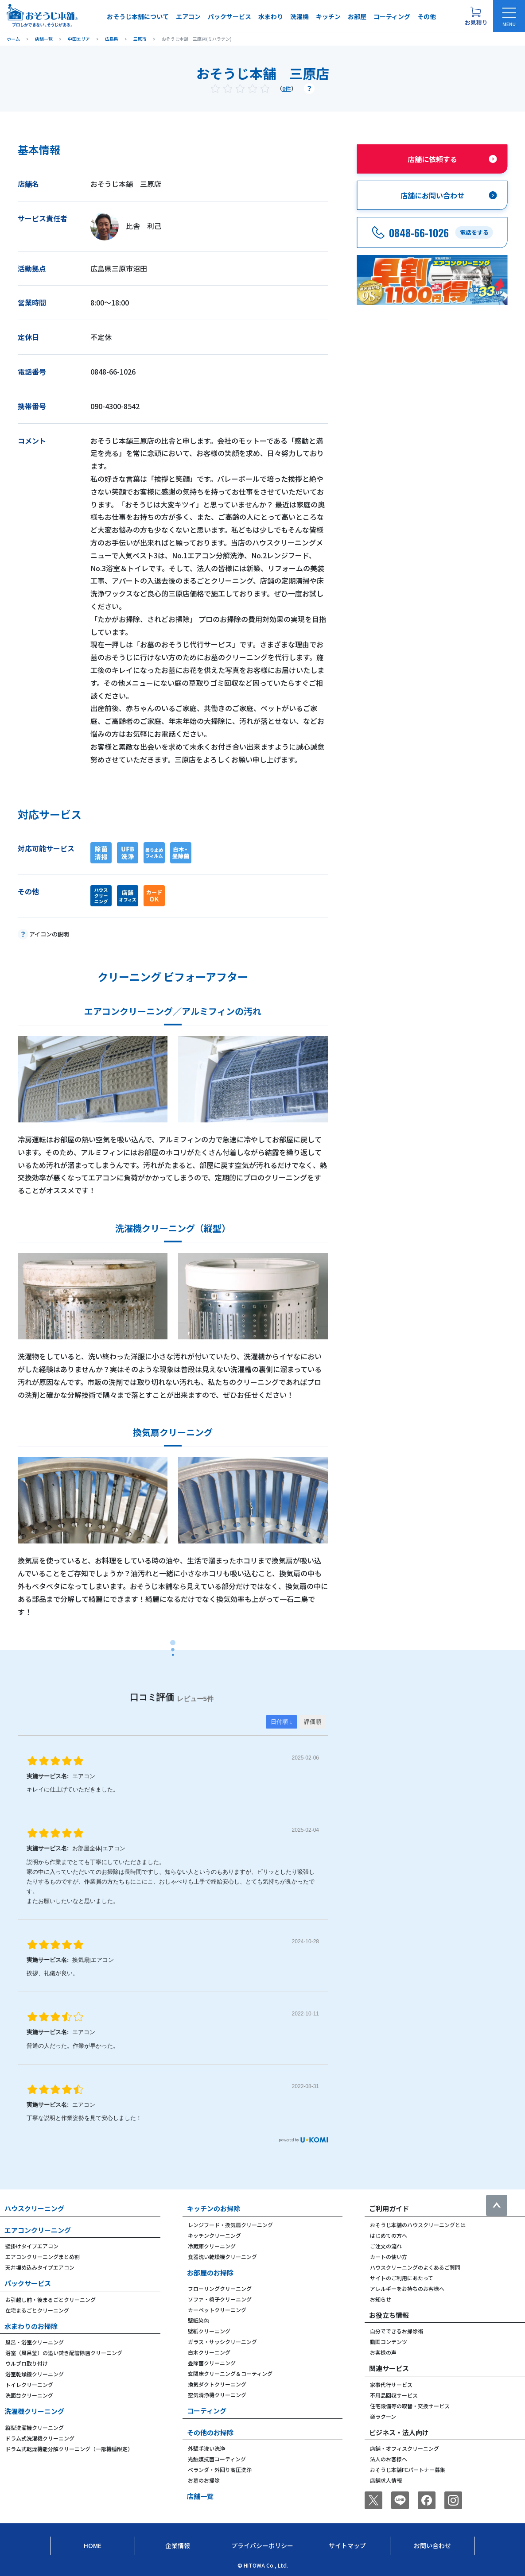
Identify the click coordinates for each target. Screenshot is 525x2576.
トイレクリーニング (29, 2384)
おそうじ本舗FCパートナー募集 (407, 2469)
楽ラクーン (383, 2416)
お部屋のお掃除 (210, 2272)
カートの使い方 (388, 2256)
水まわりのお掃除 (31, 2326)
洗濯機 (299, 16)
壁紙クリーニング (209, 2331)
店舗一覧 (200, 2496)
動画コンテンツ (388, 2341)
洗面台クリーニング (29, 2395)
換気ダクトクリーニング (217, 2384)
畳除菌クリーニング (212, 2363)
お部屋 (357, 16)
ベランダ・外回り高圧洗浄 (220, 2469)
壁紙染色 (198, 2320)
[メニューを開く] (509, 16)
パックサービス (229, 16)
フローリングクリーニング (220, 2288)
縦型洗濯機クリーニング (34, 2427)
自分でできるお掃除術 (396, 2331)
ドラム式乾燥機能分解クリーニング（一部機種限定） (69, 2448)
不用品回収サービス (394, 2395)
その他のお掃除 (210, 2432)
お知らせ (380, 2299)
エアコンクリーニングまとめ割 (42, 2256)
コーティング (391, 16)
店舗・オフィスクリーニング (404, 2448)
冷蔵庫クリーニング (212, 2246)
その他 (426, 16)
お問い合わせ (432, 2545)
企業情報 (177, 2545)
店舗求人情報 (386, 2480)
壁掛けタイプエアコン (31, 2246)
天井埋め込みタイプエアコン (39, 2267)
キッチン (328, 16)
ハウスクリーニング (34, 2208)
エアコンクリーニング (37, 2230)
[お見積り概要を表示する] (475, 16)
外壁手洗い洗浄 (206, 2448)
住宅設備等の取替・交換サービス (410, 2406)
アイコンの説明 (49, 934)
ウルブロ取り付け (26, 2363)
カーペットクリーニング (217, 2309)
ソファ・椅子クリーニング (220, 2299)
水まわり (270, 16)
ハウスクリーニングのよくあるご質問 (415, 2267)
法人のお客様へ (388, 2459)
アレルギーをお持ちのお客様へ (407, 2288)
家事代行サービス (391, 2384)
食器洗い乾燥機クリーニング (222, 2256)
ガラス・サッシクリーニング (222, 2341)
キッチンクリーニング (214, 2235)
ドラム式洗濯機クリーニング (39, 2438)
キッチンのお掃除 (213, 2208)
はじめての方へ (388, 2235)
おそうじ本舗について (138, 16)
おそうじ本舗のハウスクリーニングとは (418, 2224)
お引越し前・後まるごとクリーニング (50, 2299)
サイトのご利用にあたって (401, 2278)
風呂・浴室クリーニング (34, 2342)
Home (92, 2545)
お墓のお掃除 (204, 2480)
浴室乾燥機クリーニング (34, 2374)
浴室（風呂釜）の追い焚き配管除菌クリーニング (63, 2352)
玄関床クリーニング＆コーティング (230, 2373)
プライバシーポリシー (262, 2545)
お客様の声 (383, 2352)
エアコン (188, 16)
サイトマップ (347, 2545)
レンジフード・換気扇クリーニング (230, 2224)
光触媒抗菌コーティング (217, 2459)
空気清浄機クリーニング (217, 2394)
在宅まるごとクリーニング (37, 2310)
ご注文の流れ (386, 2246)
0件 (286, 88)
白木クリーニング (209, 2352)
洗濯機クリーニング (34, 2411)
